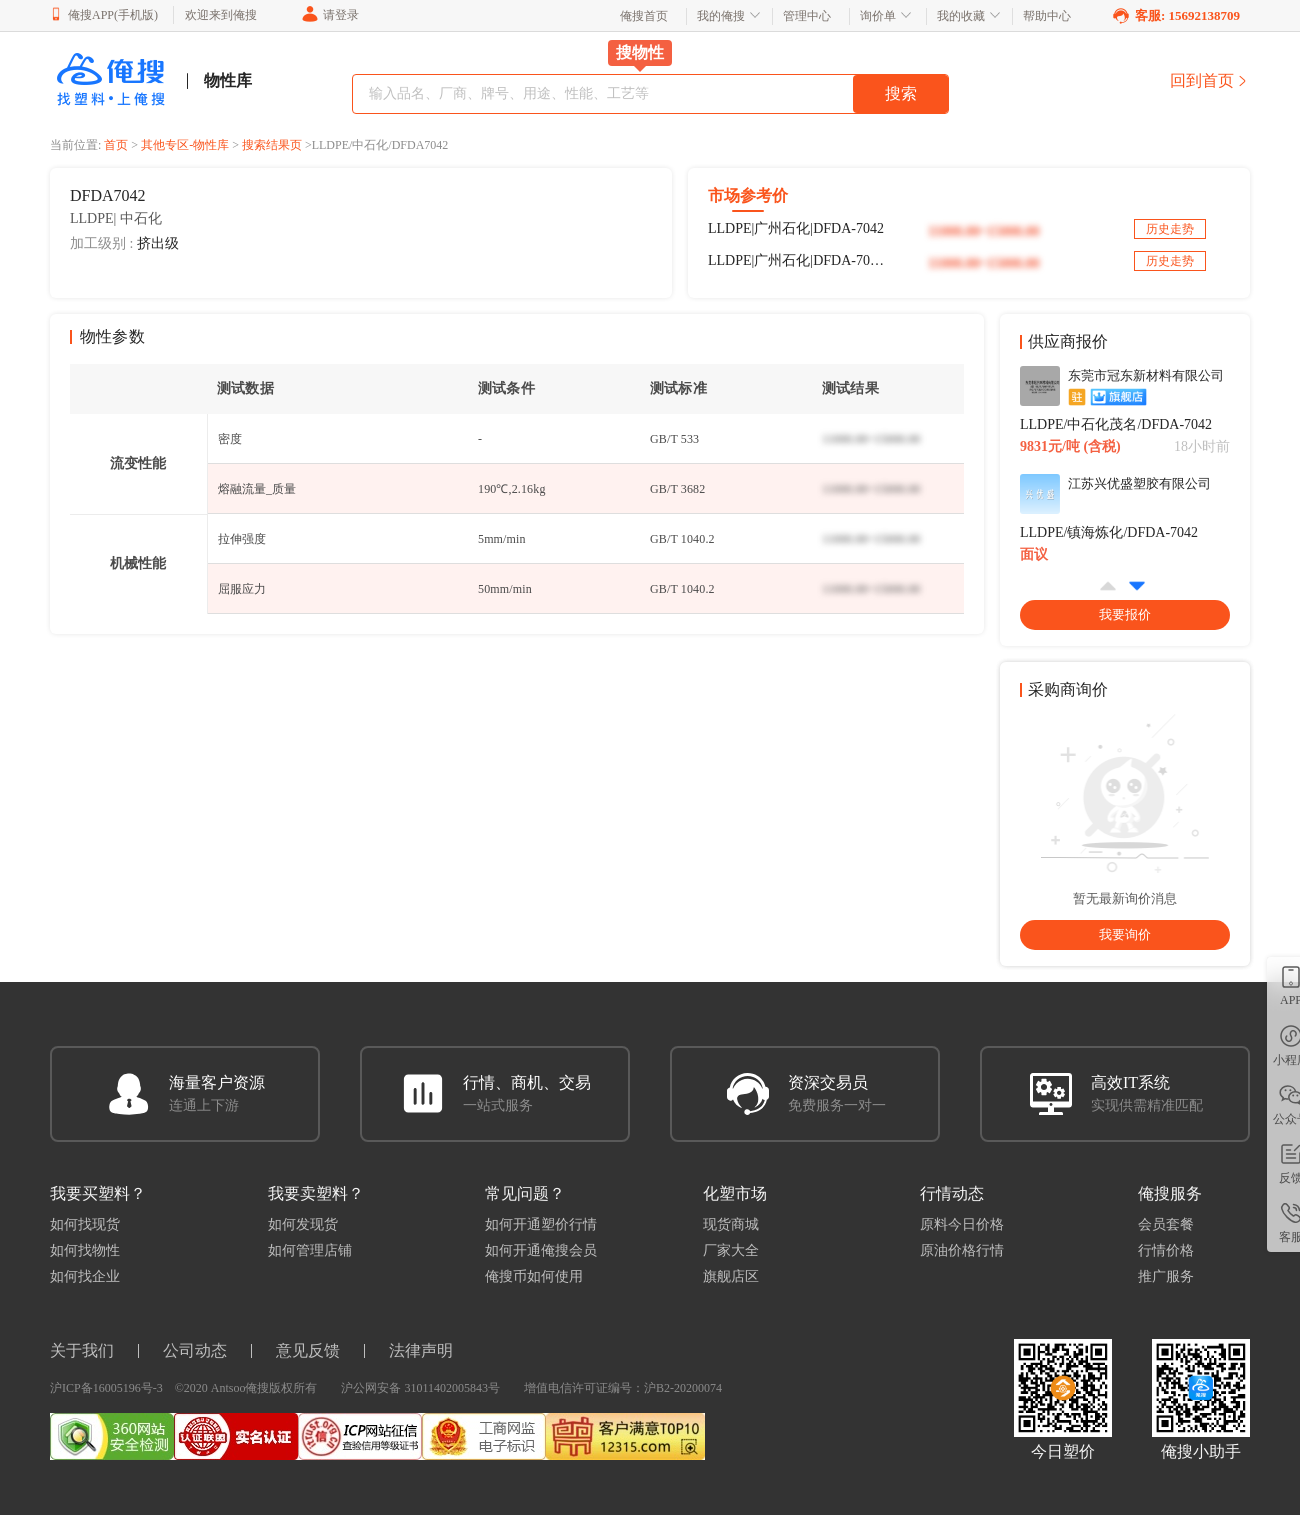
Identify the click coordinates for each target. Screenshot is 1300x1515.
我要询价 (1125, 934)
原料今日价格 (962, 1224)
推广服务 (1166, 1276)
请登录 (329, 15)
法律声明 (421, 1350)
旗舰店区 (731, 1276)
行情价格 (1166, 1250)
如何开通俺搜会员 (541, 1250)
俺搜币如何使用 (534, 1276)
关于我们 (82, 1350)
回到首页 (1210, 81)
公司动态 (195, 1350)
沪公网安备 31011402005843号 (420, 1388)
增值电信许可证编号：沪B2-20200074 (623, 1388)
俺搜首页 (644, 16)
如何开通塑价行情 (541, 1224)
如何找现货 (85, 1224)
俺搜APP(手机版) (104, 14)
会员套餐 (1166, 1224)
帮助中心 (1047, 16)
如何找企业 (85, 1276)
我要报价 (1125, 614)
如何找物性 (85, 1250)
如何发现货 (303, 1224)
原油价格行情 (962, 1250)
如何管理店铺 (310, 1250)
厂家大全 (731, 1250)
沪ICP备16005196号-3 (106, 1388)
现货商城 (731, 1224)
